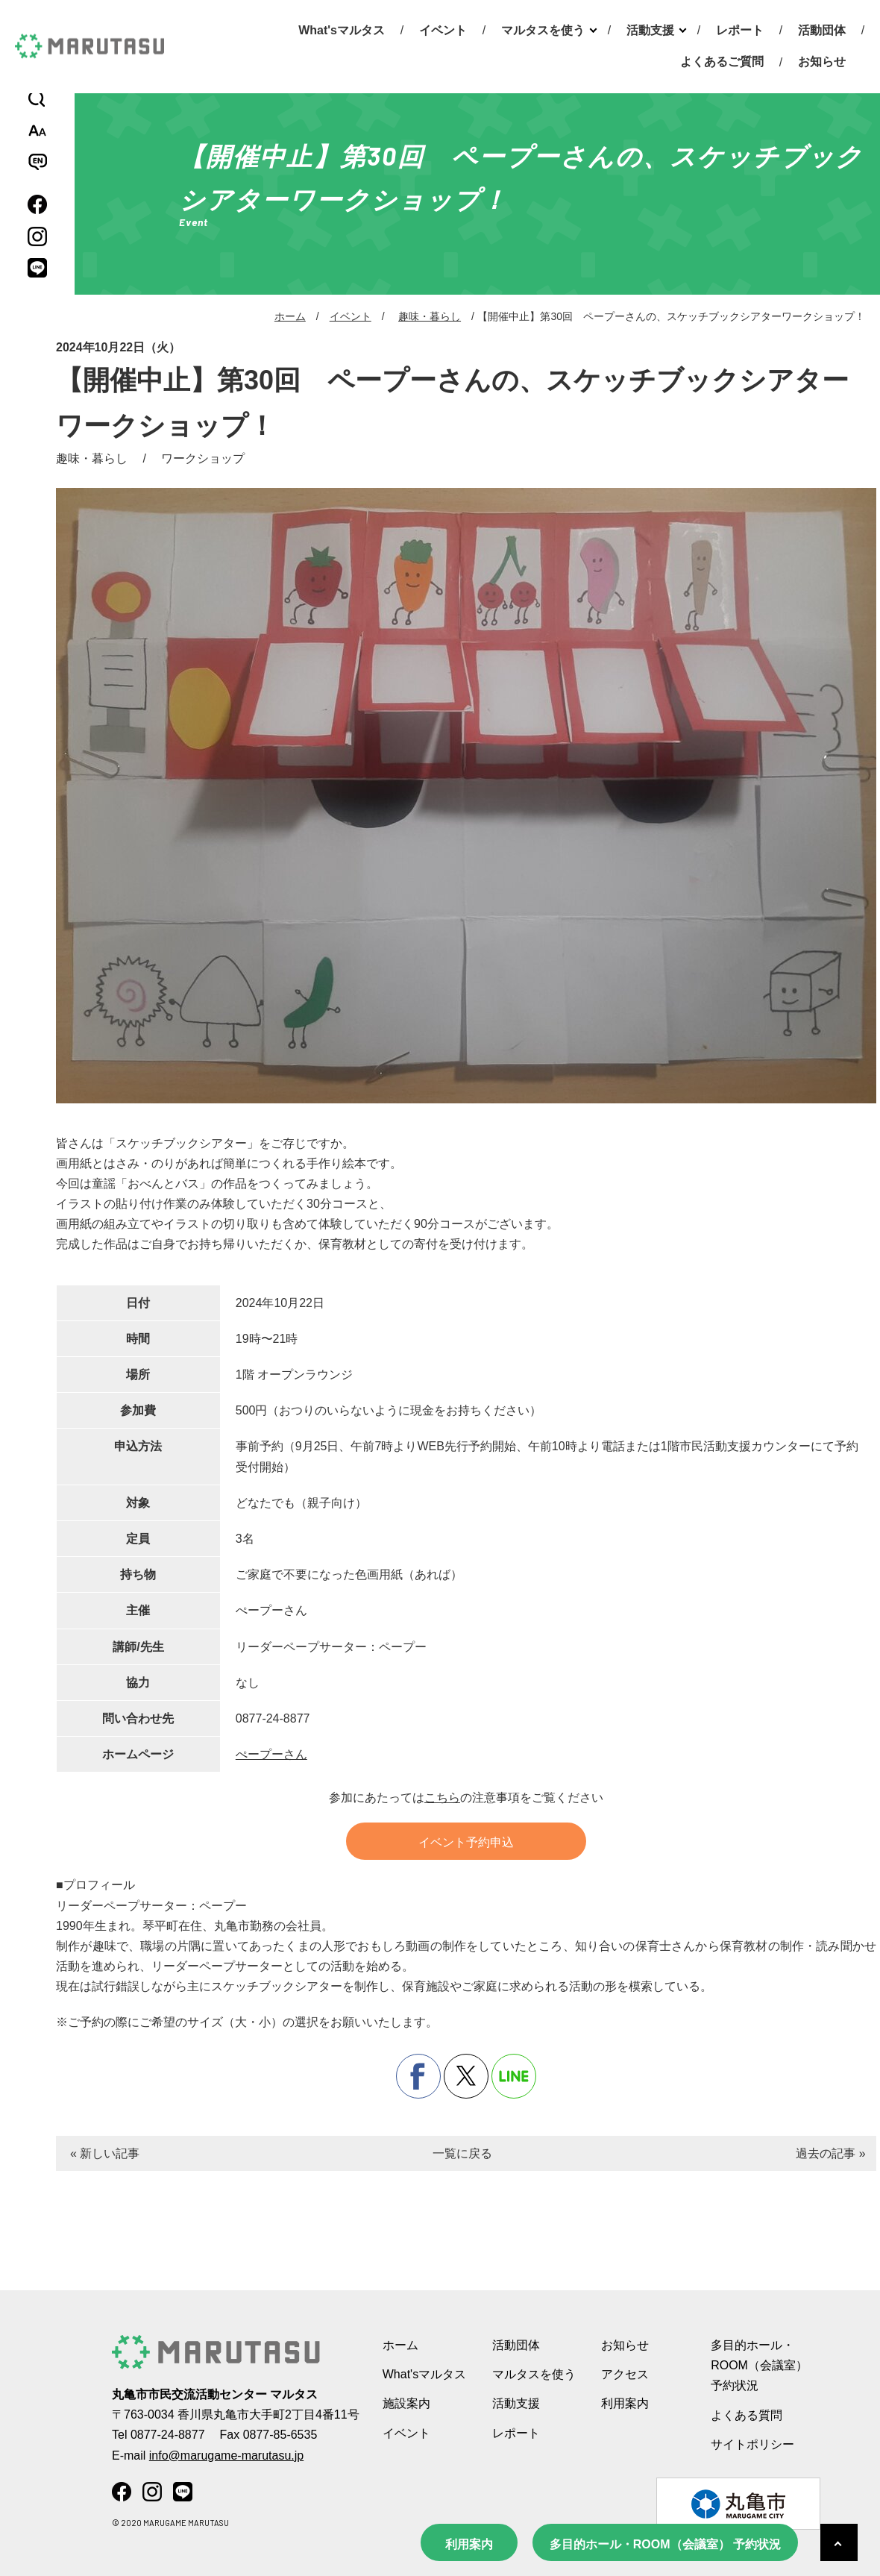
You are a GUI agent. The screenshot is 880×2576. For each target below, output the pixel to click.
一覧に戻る (462, 2153)
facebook (418, 2076)
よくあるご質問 (722, 61)
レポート (740, 30)
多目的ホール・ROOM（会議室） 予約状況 (665, 2544)
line (513, 2076)
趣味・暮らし (429, 316)
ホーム (290, 316)
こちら (442, 1797)
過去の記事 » (830, 2153)
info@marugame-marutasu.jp (226, 2455)
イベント (443, 30)
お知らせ (822, 61)
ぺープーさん (271, 1754)
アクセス (625, 2374)
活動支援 (650, 30)
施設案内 (406, 2403)
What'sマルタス (341, 30)
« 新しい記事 (104, 2153)
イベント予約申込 (466, 1842)
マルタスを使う (543, 30)
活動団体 (822, 30)
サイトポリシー (752, 2444)
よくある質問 (746, 2415)
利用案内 (469, 2544)
